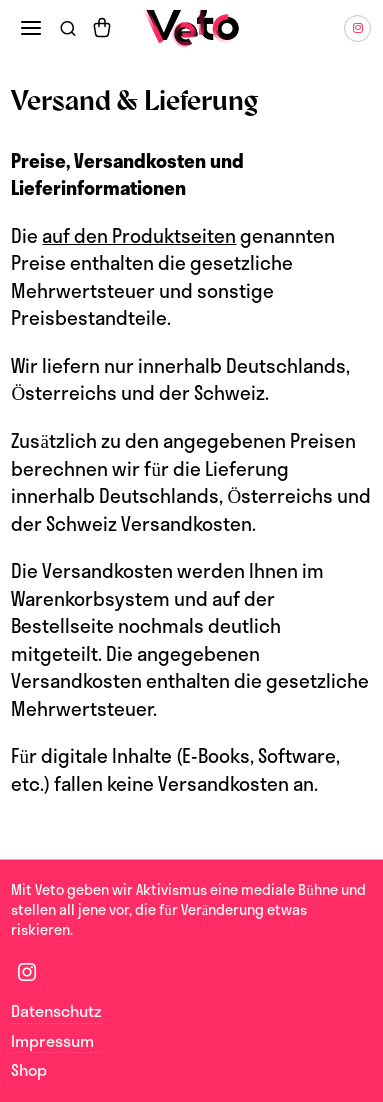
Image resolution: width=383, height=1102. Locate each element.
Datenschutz (56, 1011)
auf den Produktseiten (139, 236)
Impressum (52, 1041)
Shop (29, 1070)
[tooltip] (357, 28)
